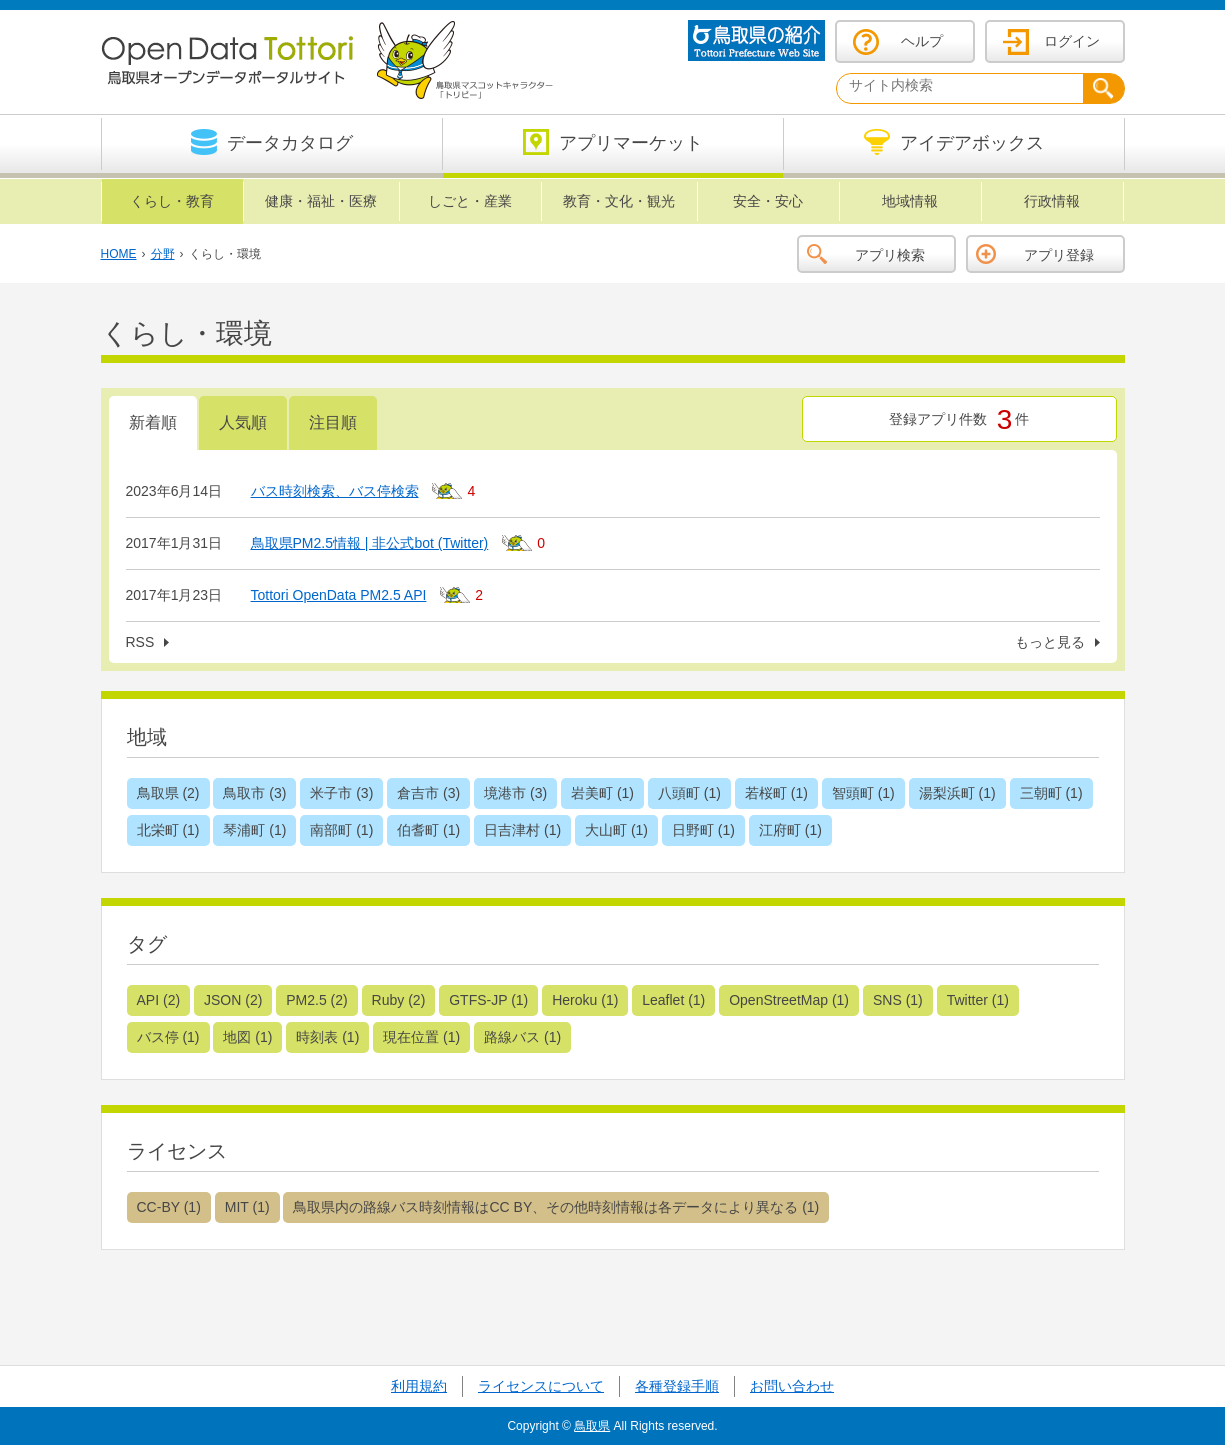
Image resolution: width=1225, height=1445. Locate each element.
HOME (119, 254)
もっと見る (1050, 642)
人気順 (243, 422)
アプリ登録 (1059, 255)
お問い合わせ (792, 1386)
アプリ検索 (890, 255)
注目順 (333, 422)
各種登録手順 (677, 1386)
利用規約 (419, 1386)
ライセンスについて (541, 1386)
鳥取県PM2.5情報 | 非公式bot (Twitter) (370, 543)
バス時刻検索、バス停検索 (335, 491)
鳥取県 (592, 1426)
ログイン (1072, 41)
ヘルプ (922, 41)
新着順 (153, 422)
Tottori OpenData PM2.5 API (339, 595)
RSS (140, 642)
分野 (163, 254)
